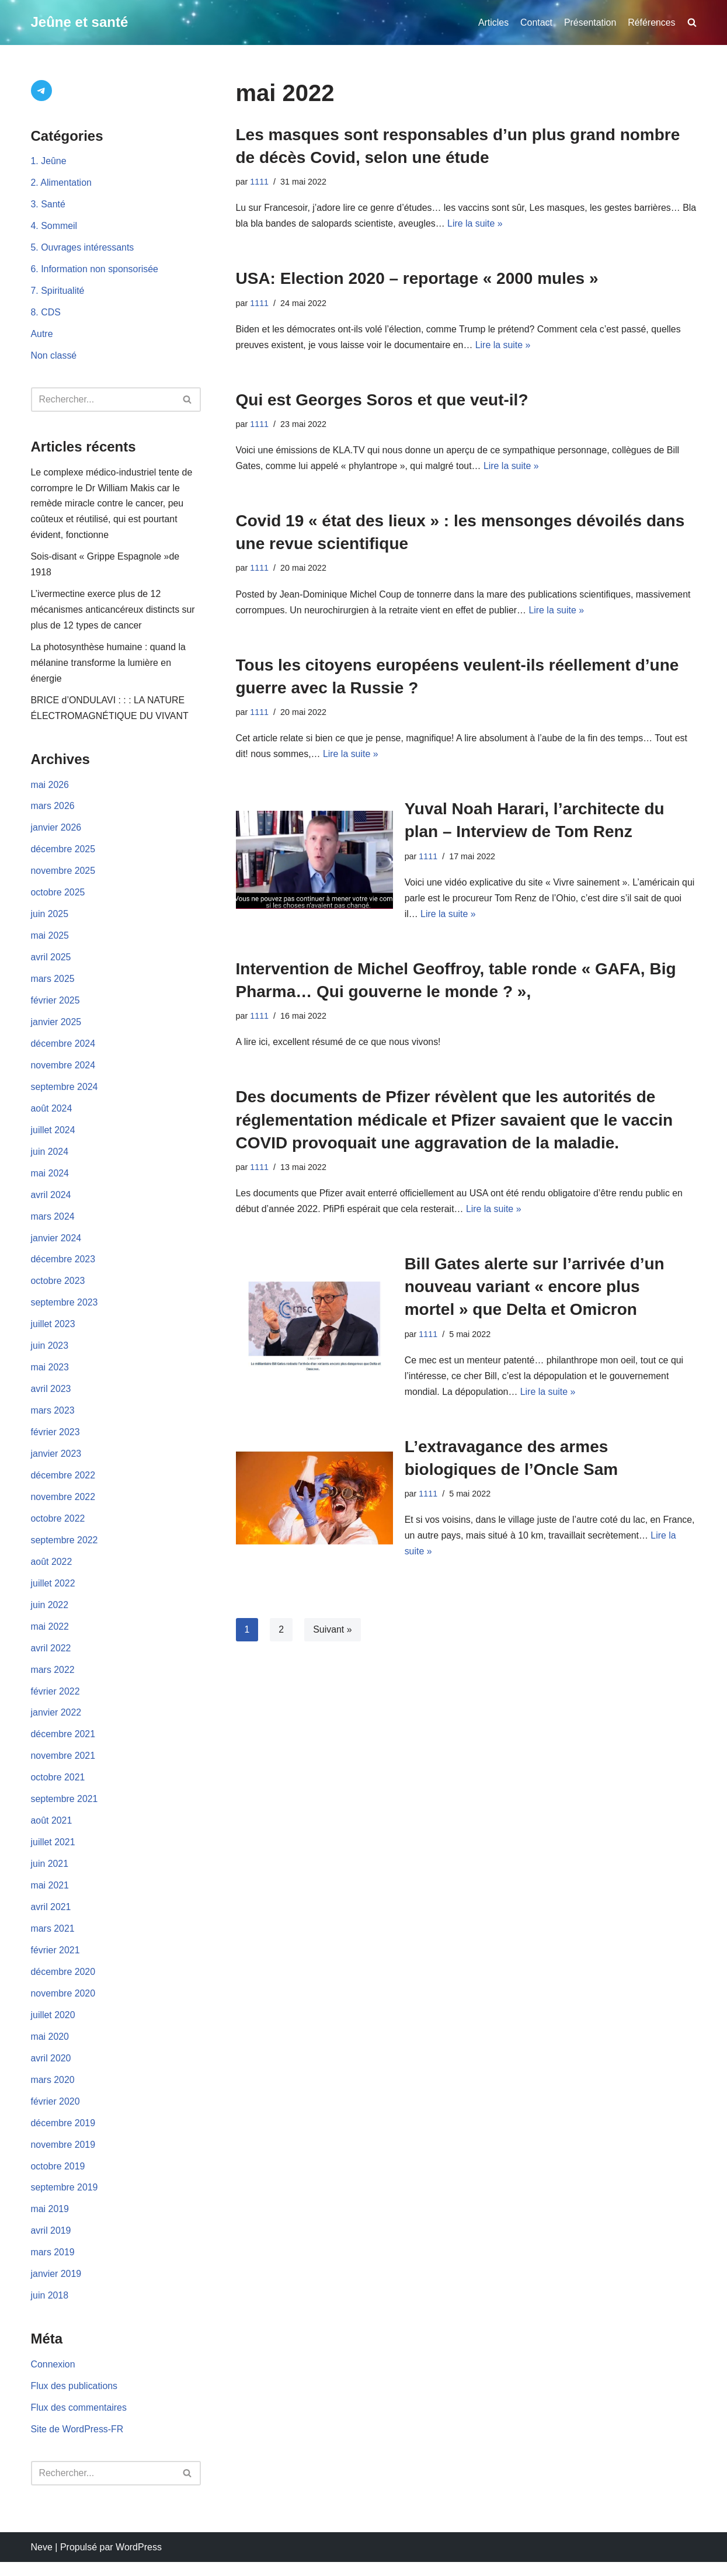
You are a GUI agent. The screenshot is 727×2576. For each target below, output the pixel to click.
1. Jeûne (49, 162)
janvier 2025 (56, 1028)
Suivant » (332, 1634)
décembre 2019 (63, 2136)
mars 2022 (53, 1680)
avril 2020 (51, 2070)
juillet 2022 (53, 1593)
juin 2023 (50, 1354)
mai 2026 (50, 789)
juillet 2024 (53, 1136)
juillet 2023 (53, 1332)
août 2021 (51, 1831)
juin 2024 (50, 1158)
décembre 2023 (63, 1267)
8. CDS (46, 314)
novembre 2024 (63, 1071)
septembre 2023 (65, 1310)
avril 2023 (51, 1397)
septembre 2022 (65, 1549)
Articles (492, 22)
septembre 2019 (65, 2201)
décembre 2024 (63, 1049)
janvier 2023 (56, 1462)
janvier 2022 (56, 1723)
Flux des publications (74, 2400)
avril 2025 (51, 962)
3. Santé (48, 205)
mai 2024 (50, 1180)
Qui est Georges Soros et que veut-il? (382, 400)
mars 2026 (53, 810)
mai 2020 (50, 2049)
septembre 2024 (65, 1093)
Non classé (54, 357)
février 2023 (56, 1441)
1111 (259, 181)
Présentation (589, 22)
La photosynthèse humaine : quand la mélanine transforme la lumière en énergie (109, 666)
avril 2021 (51, 1919)
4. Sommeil (54, 227)
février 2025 (56, 1006)
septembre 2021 (65, 1810)
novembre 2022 (63, 1506)
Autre (42, 336)
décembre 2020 (63, 1983)
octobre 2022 (58, 1527)
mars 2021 (53, 1940)
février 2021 (56, 1962)
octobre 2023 (58, 1288)
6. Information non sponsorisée (95, 271)
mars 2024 (53, 1223)
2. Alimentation (61, 184)
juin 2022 (50, 1614)
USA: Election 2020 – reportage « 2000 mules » (417, 279)
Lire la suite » (492, 225)
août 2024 (51, 1115)
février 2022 (56, 1701)
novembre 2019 (63, 2157)
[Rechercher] (103, 400)
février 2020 (56, 2114)
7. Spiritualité (58, 292)
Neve (42, 2561)
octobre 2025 (58, 897)
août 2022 (51, 1571)
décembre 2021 (63, 1744)
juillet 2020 (53, 2027)
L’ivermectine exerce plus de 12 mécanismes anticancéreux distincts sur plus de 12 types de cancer (113, 613)
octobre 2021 (58, 1788)
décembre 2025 (63, 854)
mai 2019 (50, 2222)
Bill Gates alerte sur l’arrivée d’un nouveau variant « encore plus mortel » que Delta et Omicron (535, 1289)
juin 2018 (50, 2309)
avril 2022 (51, 1657)
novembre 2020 (63, 2005)
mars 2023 (53, 1419)
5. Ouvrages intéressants (83, 249)
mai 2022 (50, 1636)
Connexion (53, 2378)
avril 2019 (51, 2244)
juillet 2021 (53, 1853)
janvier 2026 (56, 832)
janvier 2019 (56, 2288)
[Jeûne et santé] (79, 22)
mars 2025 (53, 985)
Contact (536, 22)
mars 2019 (53, 2266)
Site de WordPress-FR (77, 2444)
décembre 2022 (63, 1484)
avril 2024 (51, 1201)
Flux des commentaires (79, 2421)
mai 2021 (50, 1896)
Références (652, 22)
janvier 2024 (56, 1245)
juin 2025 (50, 919)
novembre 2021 (63, 1766)
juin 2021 (50, 1875)
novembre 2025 (63, 876)
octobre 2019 (58, 2179)
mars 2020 (53, 2092)
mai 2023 (50, 1375)
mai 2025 (50, 941)
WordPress (139, 2561)
